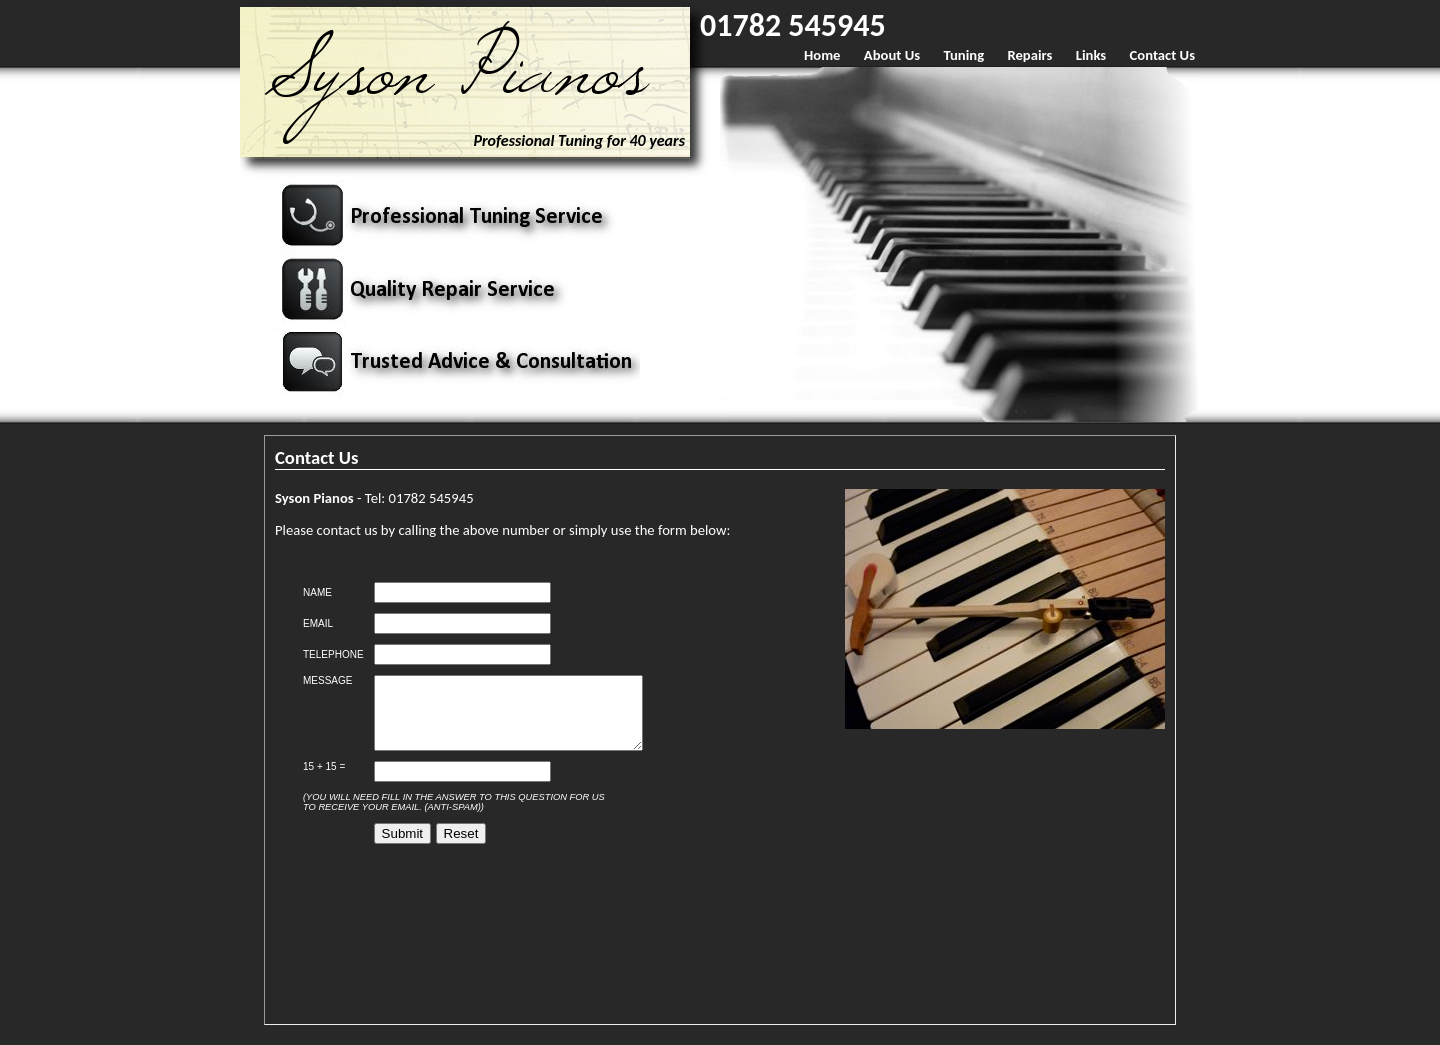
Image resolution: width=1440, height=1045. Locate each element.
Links (1091, 55)
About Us (892, 55)
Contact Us (1162, 55)
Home (822, 55)
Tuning (963, 55)
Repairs (1029, 55)
